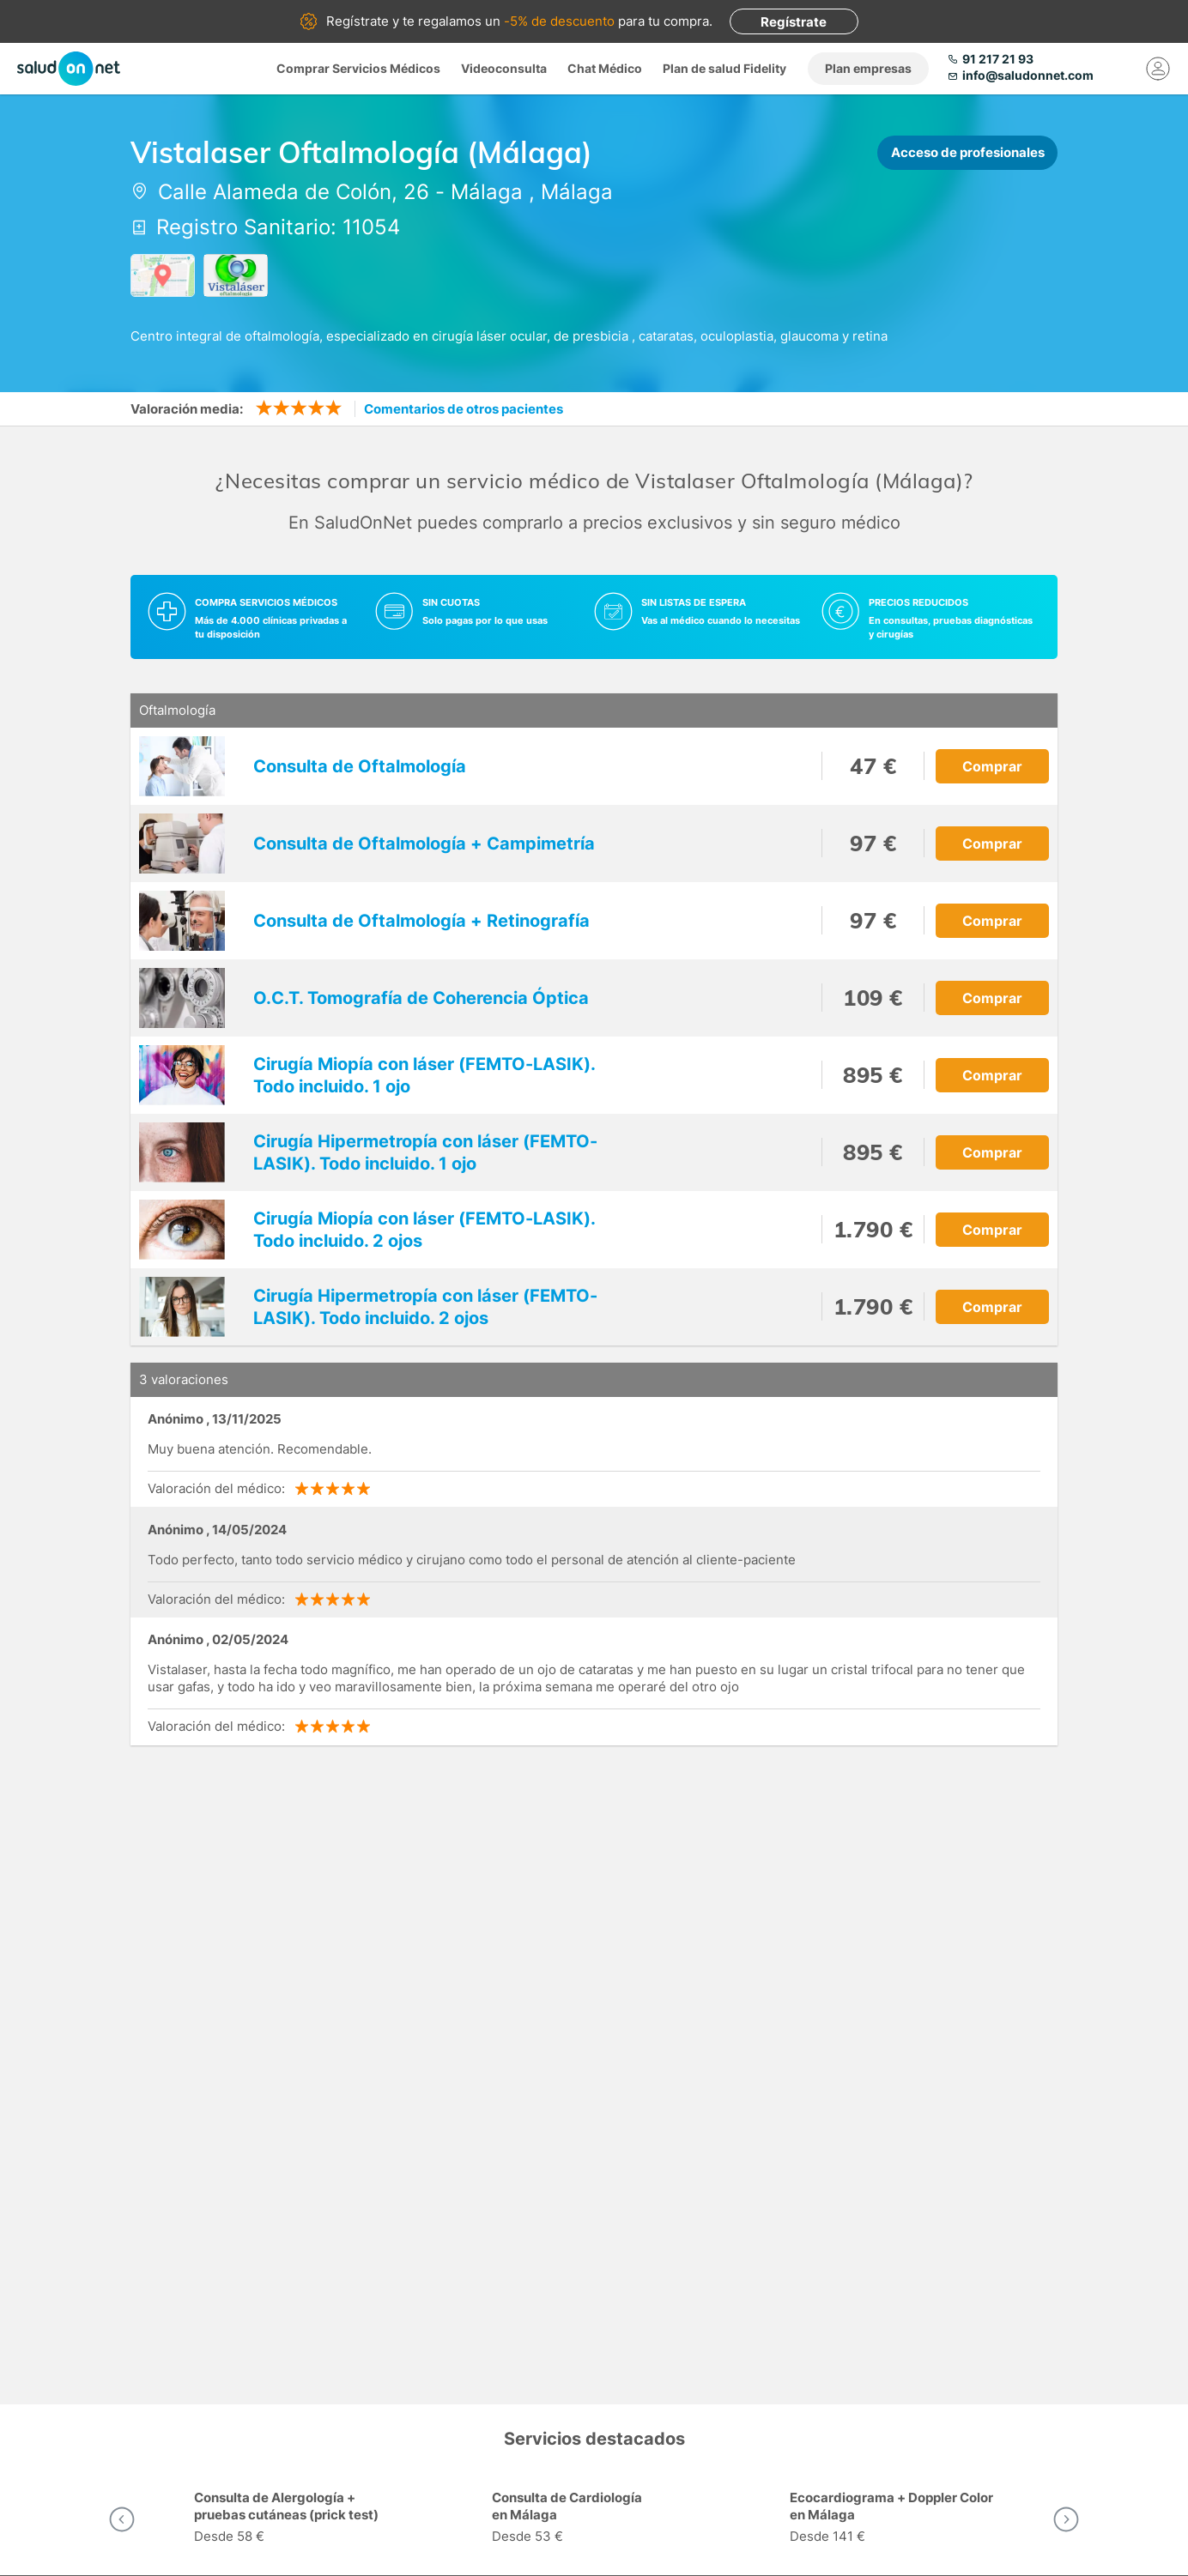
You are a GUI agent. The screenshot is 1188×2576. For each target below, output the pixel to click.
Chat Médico (604, 68)
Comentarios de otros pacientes (463, 409)
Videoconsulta (504, 68)
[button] (122, 2519)
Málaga (487, 191)
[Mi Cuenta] (1158, 68)
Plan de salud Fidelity (724, 68)
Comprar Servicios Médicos (358, 68)
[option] (297, 2519)
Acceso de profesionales (968, 152)
